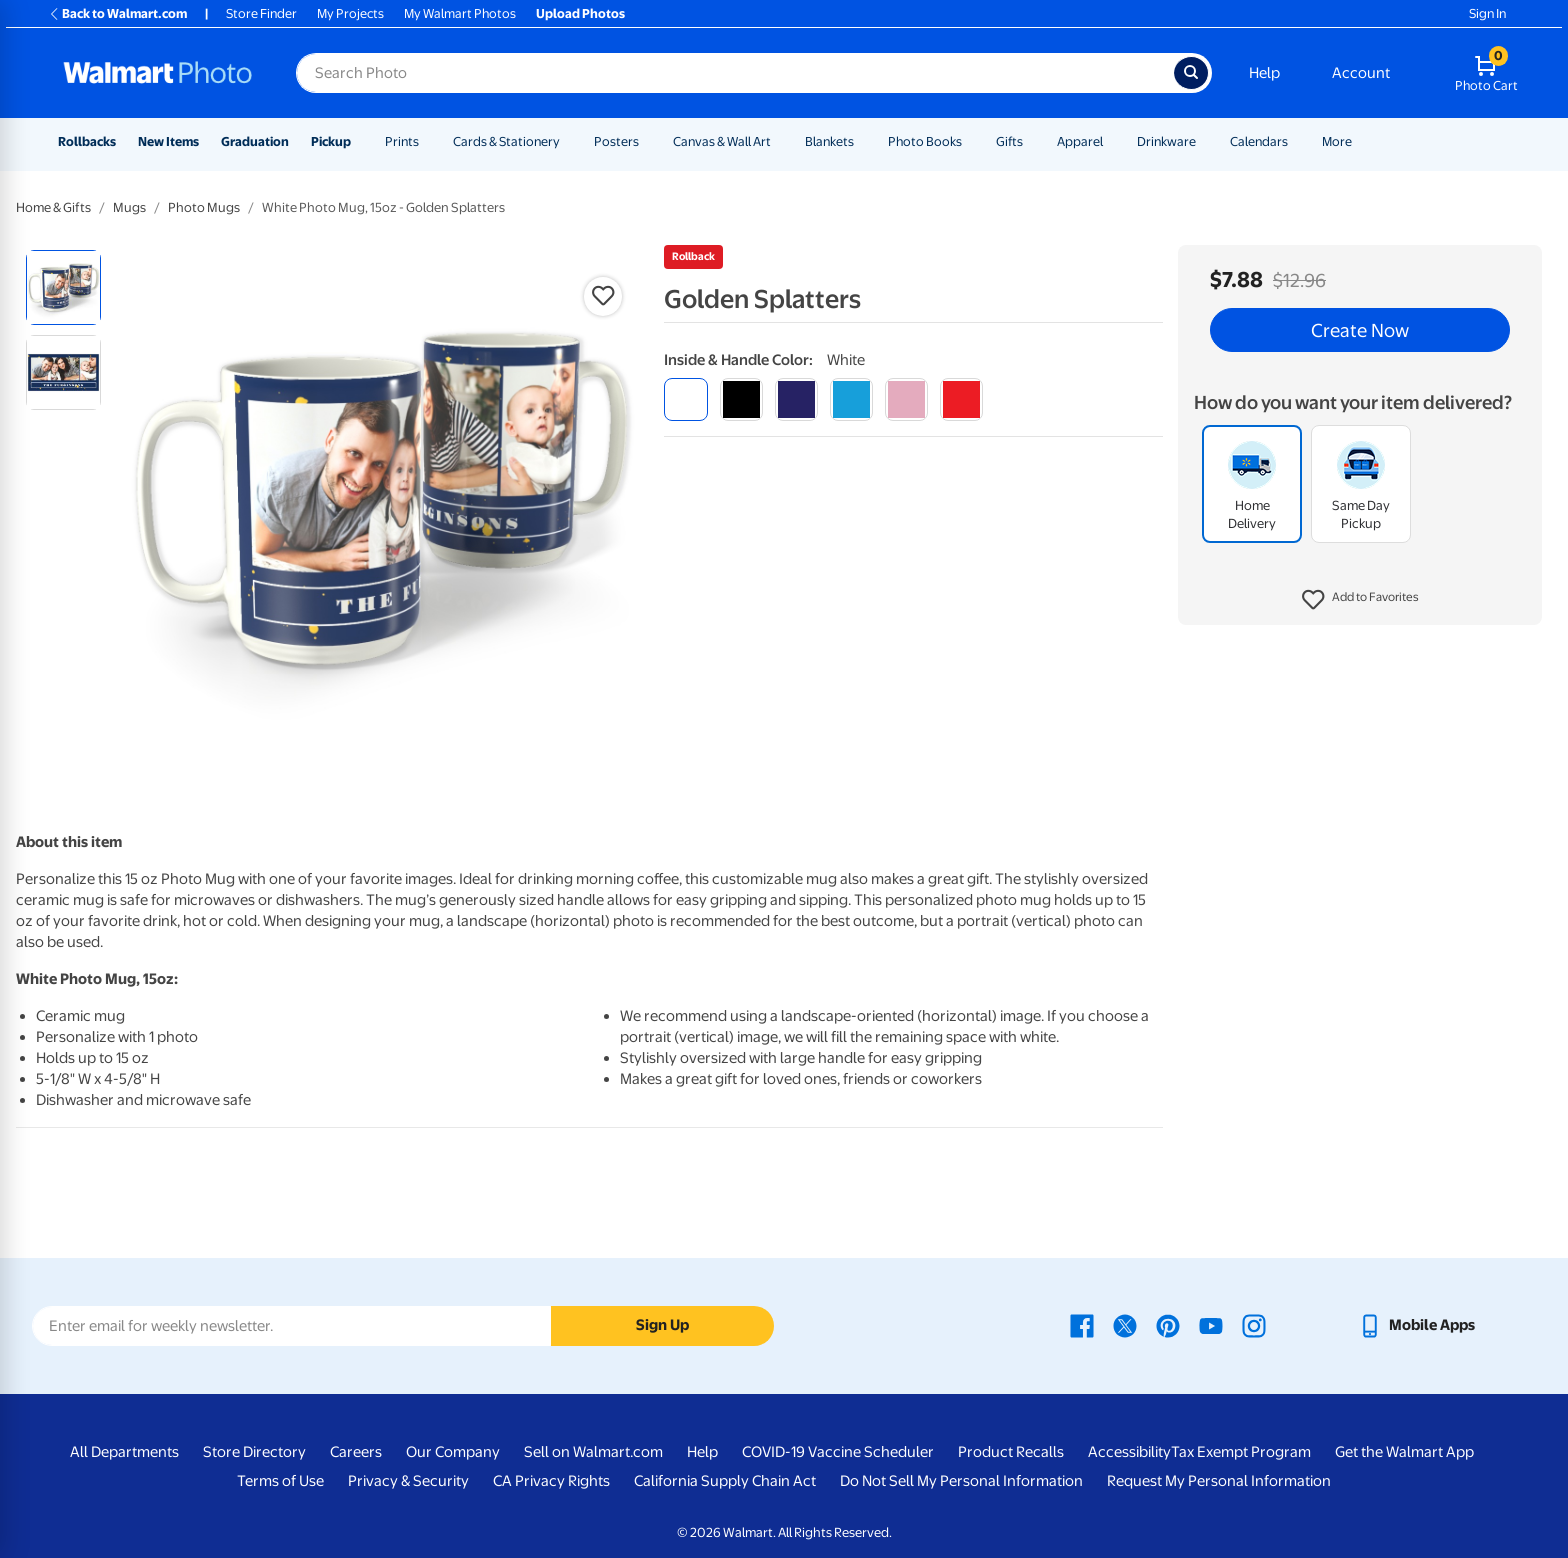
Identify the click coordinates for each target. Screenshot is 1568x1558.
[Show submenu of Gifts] (1032, 141)
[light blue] (851, 399)
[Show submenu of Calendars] (1297, 141)
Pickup (331, 141)
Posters (616, 141)
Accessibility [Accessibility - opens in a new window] (1129, 1452)
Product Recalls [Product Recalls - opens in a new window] (1011, 1452)
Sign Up (662, 1325)
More (1337, 141)
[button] (1360, 600)
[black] (741, 399)
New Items (168, 141)
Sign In (1487, 13)
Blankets (829, 141)
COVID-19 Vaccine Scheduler (838, 1452)
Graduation (255, 141)
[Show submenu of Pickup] (360, 141)
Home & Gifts (53, 207)
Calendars (1259, 141)
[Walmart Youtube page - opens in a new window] (1211, 1325)
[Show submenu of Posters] (648, 141)
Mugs (129, 207)
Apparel (1080, 141)
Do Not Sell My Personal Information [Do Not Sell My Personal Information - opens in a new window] (961, 1481)
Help (1264, 73)
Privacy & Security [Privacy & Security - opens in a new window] (408, 1481)
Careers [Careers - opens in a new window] (356, 1452)
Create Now (1360, 330)
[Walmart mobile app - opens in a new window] (1416, 1325)
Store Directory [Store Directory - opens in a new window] (254, 1452)
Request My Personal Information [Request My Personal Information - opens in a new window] (1219, 1481)
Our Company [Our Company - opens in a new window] (453, 1452)
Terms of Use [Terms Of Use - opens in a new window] (280, 1481)
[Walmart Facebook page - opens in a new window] (1082, 1325)
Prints (402, 141)
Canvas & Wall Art (722, 141)
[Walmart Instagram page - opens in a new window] (1254, 1325)
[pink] (906, 399)
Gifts (1009, 141)
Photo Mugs (204, 207)
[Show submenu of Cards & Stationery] (569, 141)
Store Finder (261, 13)
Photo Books (925, 141)
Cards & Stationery (506, 141)
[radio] (63, 287)
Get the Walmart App (1404, 1452)
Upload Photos (580, 13)
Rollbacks (87, 141)
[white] (685, 399)
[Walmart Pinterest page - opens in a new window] (1168, 1325)
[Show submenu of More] (1361, 141)
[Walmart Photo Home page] (158, 73)
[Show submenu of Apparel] (1112, 141)
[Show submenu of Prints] (428, 141)
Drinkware (1166, 141)
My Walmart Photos (460, 13)
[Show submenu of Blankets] (863, 141)
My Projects (350, 13)
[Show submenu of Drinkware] (1205, 141)
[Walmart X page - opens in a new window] (1125, 1325)
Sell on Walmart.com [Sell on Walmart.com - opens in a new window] (593, 1452)
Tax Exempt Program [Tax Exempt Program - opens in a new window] (1241, 1452)
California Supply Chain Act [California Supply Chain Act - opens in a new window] (725, 1481)
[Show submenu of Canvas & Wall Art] (780, 141)
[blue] (796, 399)
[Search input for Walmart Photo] (735, 73)
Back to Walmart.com (117, 13)
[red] (961, 399)
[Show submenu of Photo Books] (971, 141)
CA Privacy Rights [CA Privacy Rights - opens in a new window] (551, 1481)
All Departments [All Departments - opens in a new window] (124, 1452)
